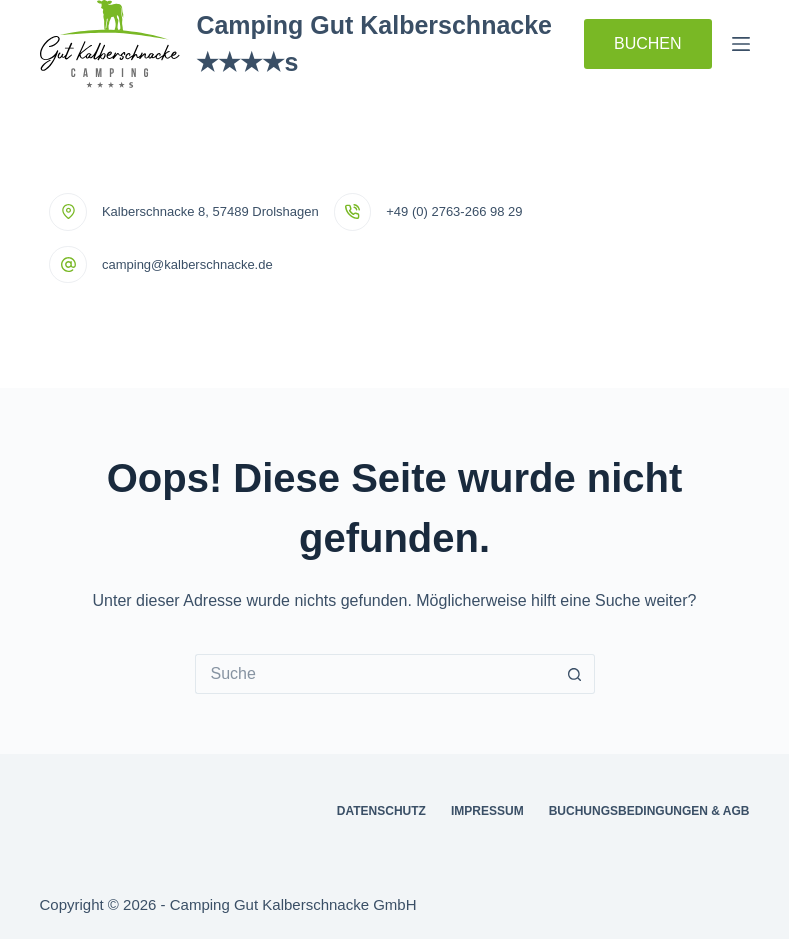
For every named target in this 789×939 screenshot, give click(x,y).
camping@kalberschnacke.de (187, 264)
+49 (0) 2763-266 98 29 (454, 211)
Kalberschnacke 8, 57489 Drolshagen (210, 211)
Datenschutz (381, 811)
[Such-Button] (575, 674)
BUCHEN (648, 43)
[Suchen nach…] (375, 674)
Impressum (487, 811)
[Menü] (741, 44)
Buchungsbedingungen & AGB (649, 811)
